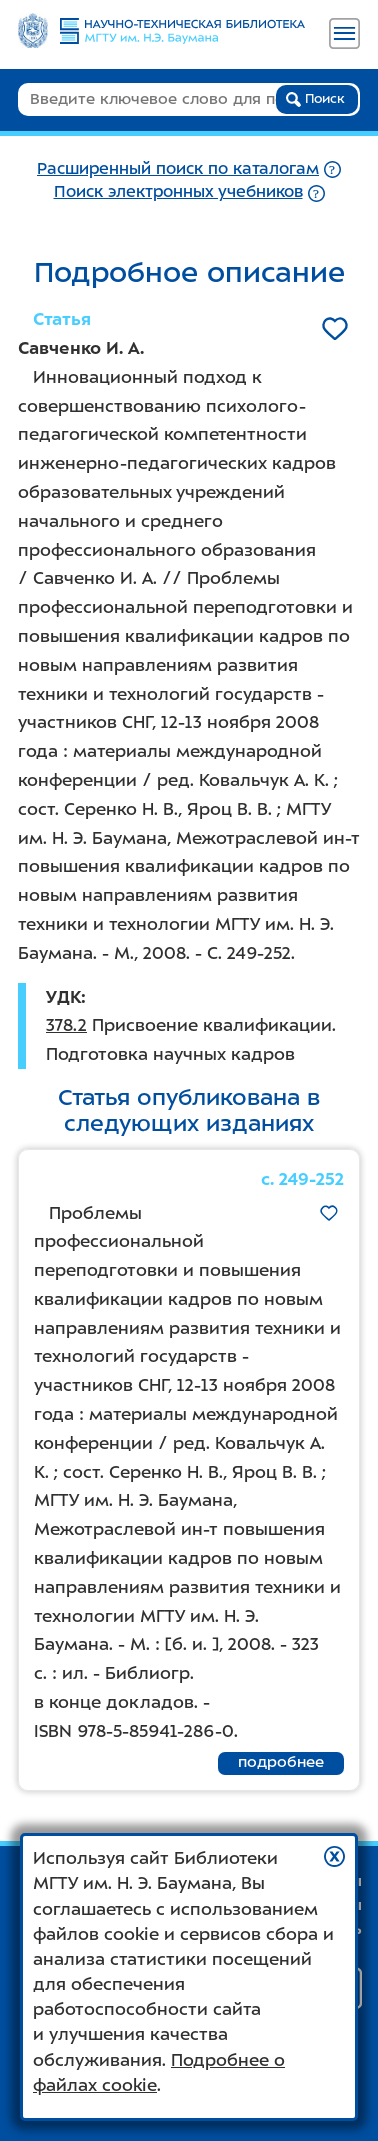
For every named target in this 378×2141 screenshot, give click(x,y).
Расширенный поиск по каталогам (178, 168)
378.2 (66, 1025)
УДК (63, 997)
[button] (334, 1856)
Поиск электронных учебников (178, 191)
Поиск (315, 99)
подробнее (281, 1762)
